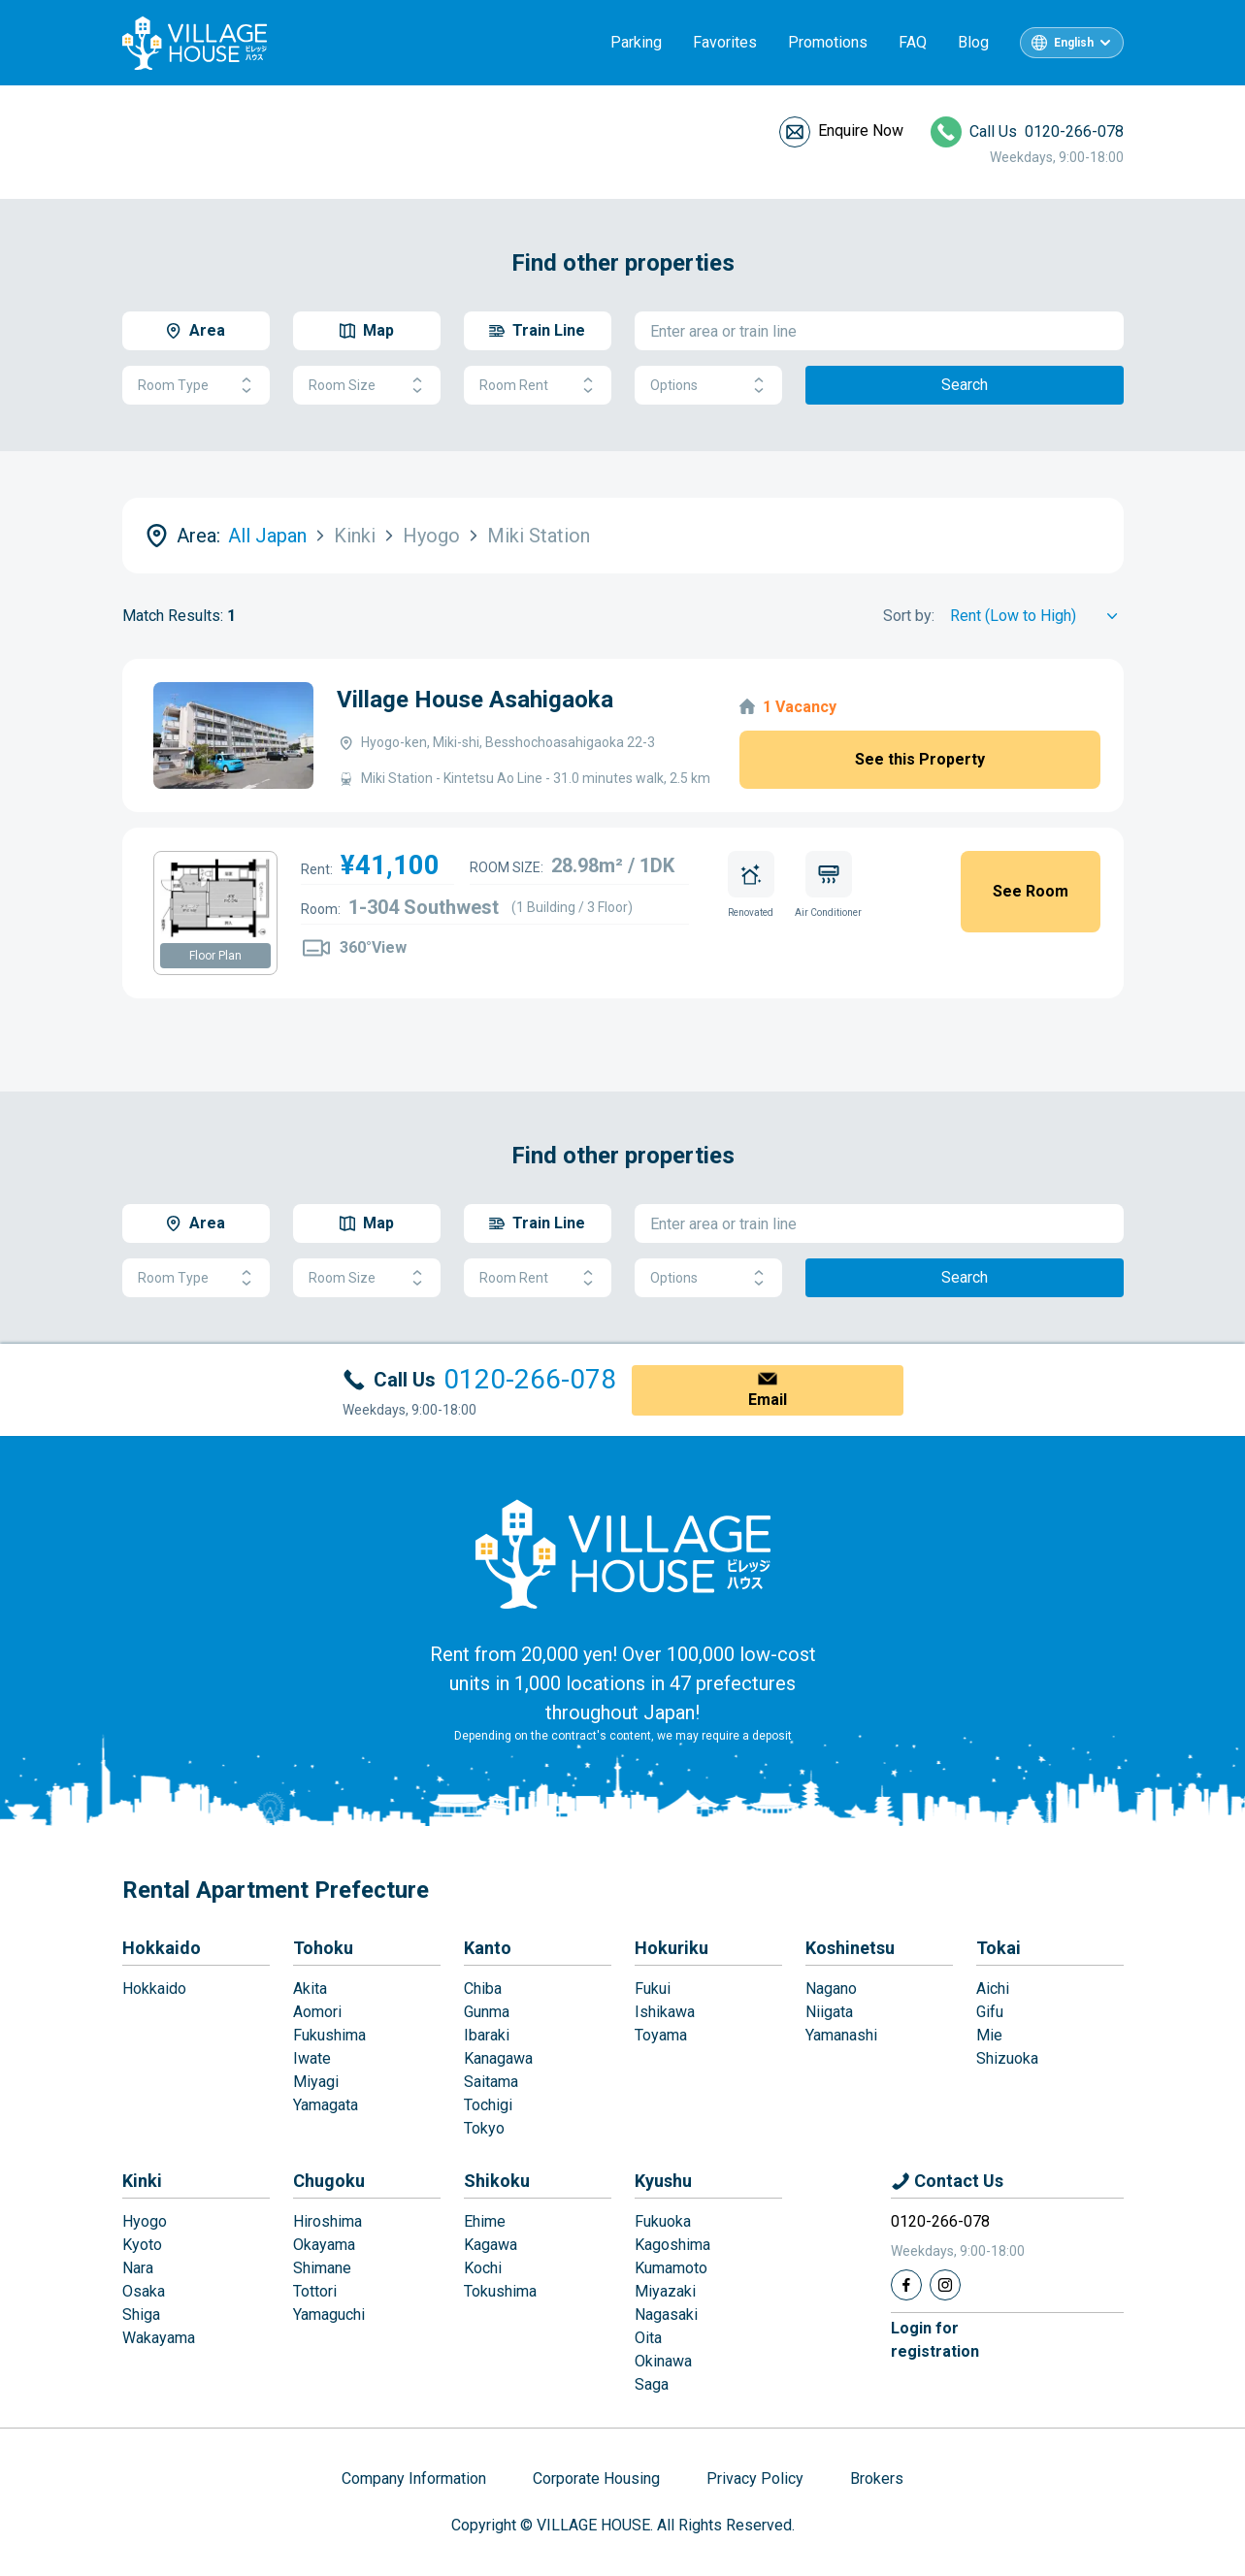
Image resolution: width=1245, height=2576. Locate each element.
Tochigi (488, 2105)
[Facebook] (906, 2284)
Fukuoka (663, 2221)
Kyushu (663, 2180)
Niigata (829, 2012)
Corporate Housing (596, 2478)
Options (708, 385)
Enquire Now (860, 130)
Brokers (876, 2478)
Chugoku (329, 2180)
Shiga (141, 2314)
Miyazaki (665, 2291)
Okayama (324, 2244)
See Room (1030, 891)
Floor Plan (215, 955)
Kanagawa (498, 2058)
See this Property (920, 759)
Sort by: (908, 615)
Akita (310, 1988)
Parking (636, 42)
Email (767, 1399)
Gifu (989, 2012)
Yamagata (325, 2105)
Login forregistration (935, 2340)
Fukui (653, 1988)
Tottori (315, 2291)
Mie (989, 2035)
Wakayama (158, 2338)
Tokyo (484, 2128)
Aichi (992, 1988)
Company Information (414, 2478)
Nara (137, 2268)
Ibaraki (486, 2035)
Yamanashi (841, 2035)
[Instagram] (945, 2284)
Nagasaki (666, 2314)
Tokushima (500, 2291)
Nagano (831, 1988)
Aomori (317, 2012)
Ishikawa (665, 2012)
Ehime (485, 2221)
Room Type (196, 385)
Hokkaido (161, 1948)
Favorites (725, 42)
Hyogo (144, 2221)
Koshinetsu (850, 1948)
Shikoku (497, 2180)
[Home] (622, 1553)
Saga (652, 2384)
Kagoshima (672, 2244)
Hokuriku (671, 1948)
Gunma (486, 2012)
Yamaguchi (329, 2314)
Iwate (312, 2058)
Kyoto (142, 2244)
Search (964, 384)
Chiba (483, 1988)
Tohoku (323, 1948)
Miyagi (316, 2081)
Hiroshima (327, 2221)
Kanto (487, 1948)
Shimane (322, 2268)
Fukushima (329, 2035)
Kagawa (490, 2244)
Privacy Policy (754, 2478)
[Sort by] (1037, 616)
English (1074, 42)
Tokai (998, 1948)
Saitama (491, 2081)
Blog (973, 42)
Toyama (661, 2035)
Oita (648, 2338)
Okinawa (663, 2361)
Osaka (143, 2291)
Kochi (483, 2268)
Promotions (828, 42)
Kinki (142, 2180)
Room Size (367, 385)
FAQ (913, 42)
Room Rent (537, 385)
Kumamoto (671, 2268)
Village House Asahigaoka (475, 699)
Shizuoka (1007, 2058)
